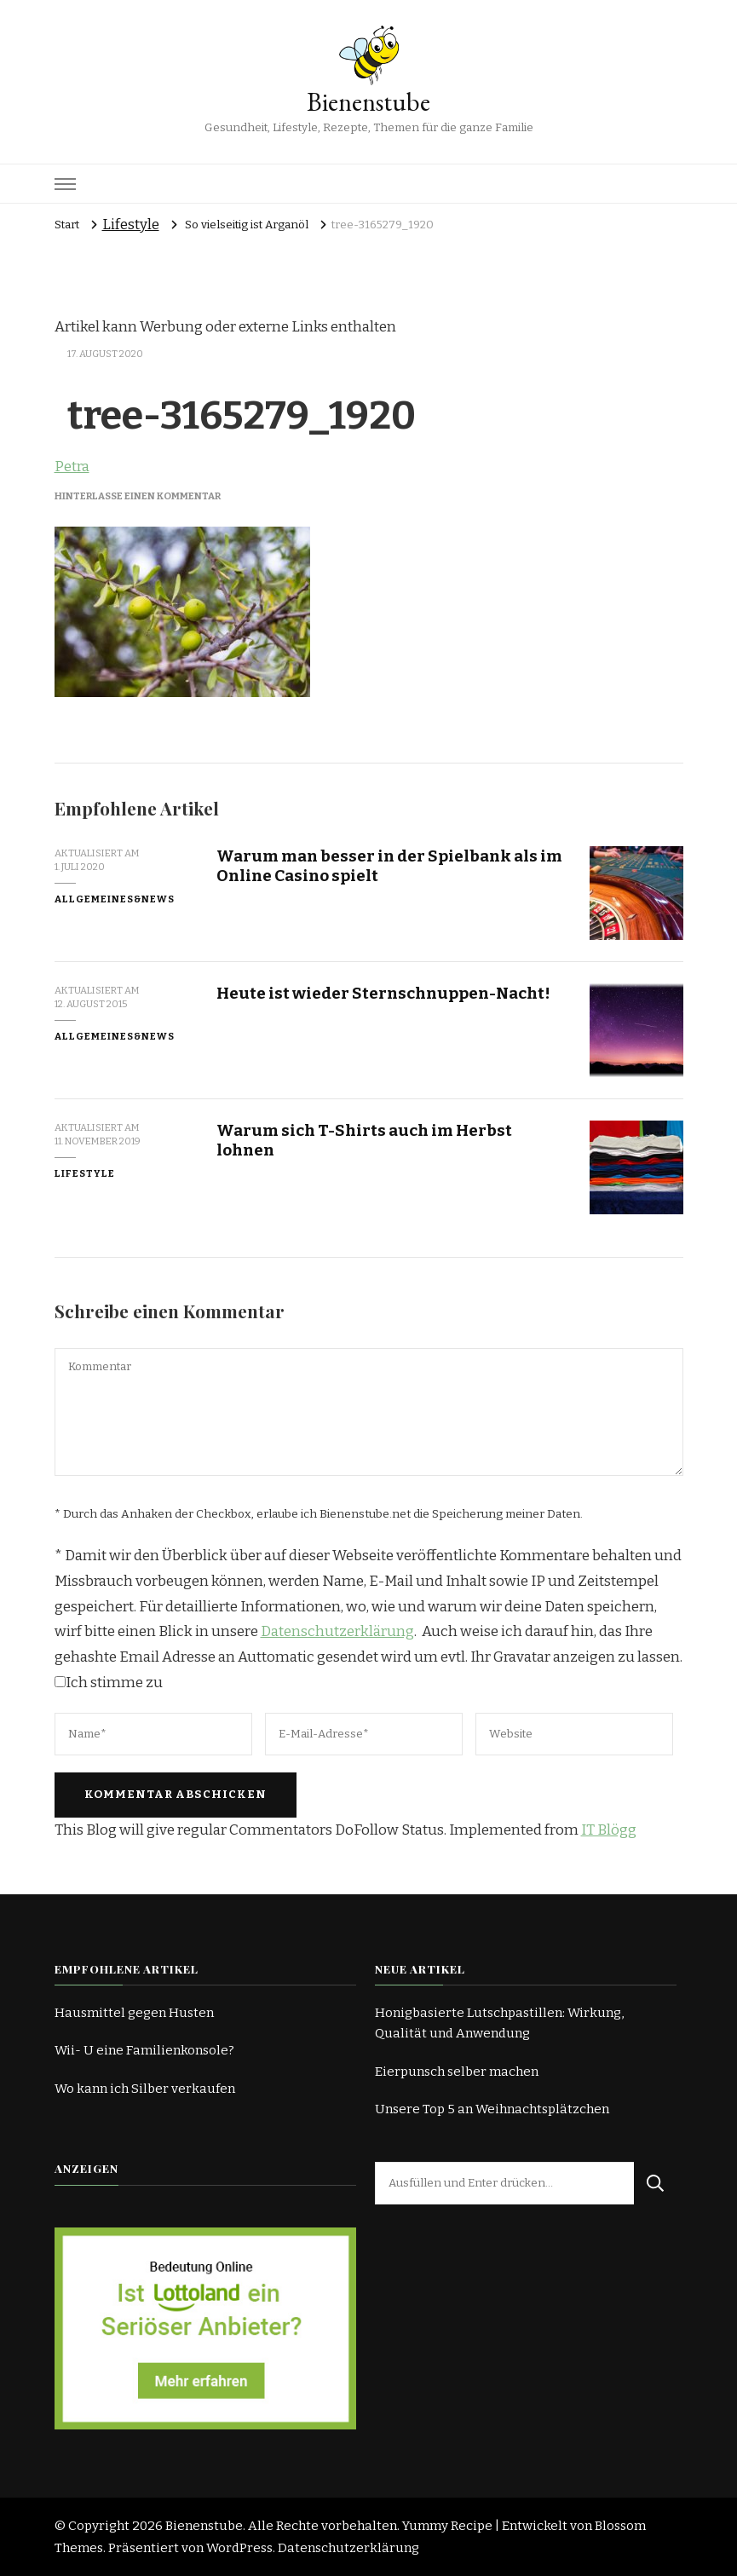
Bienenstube (368, 101)
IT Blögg (608, 1830)
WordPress (239, 2548)
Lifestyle (130, 224)
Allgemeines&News (115, 899)
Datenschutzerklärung (337, 1631)
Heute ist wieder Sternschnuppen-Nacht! (383, 993)
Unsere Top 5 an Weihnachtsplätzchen (492, 2109)
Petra (72, 466)
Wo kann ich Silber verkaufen (145, 2088)
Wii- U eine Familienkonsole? (144, 2050)
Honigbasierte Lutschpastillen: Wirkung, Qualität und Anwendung (499, 2023)
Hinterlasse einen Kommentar (138, 496)
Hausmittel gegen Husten (134, 2012)
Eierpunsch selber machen (456, 2071)
